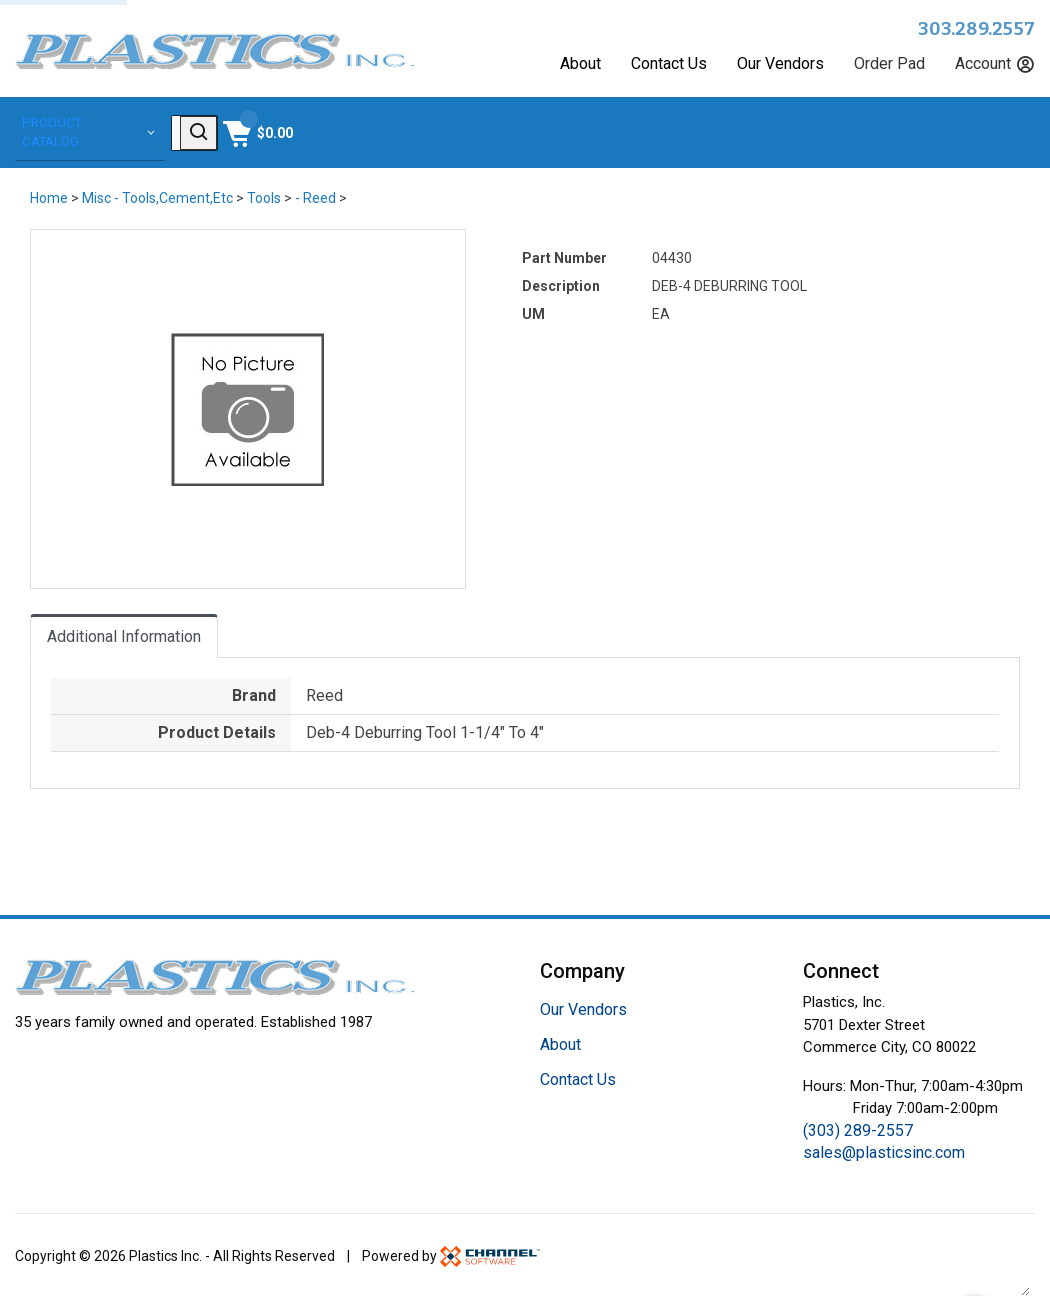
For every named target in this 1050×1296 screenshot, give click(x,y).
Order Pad (889, 64)
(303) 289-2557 (858, 1127)
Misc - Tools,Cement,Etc (157, 195)
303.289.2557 (976, 29)
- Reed (315, 195)
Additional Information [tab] (124, 633)
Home (49, 195)
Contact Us (669, 64)
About (580, 64)
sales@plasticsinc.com (884, 1149)
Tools (264, 195)
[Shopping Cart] (997, 131)
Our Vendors (780, 64)
